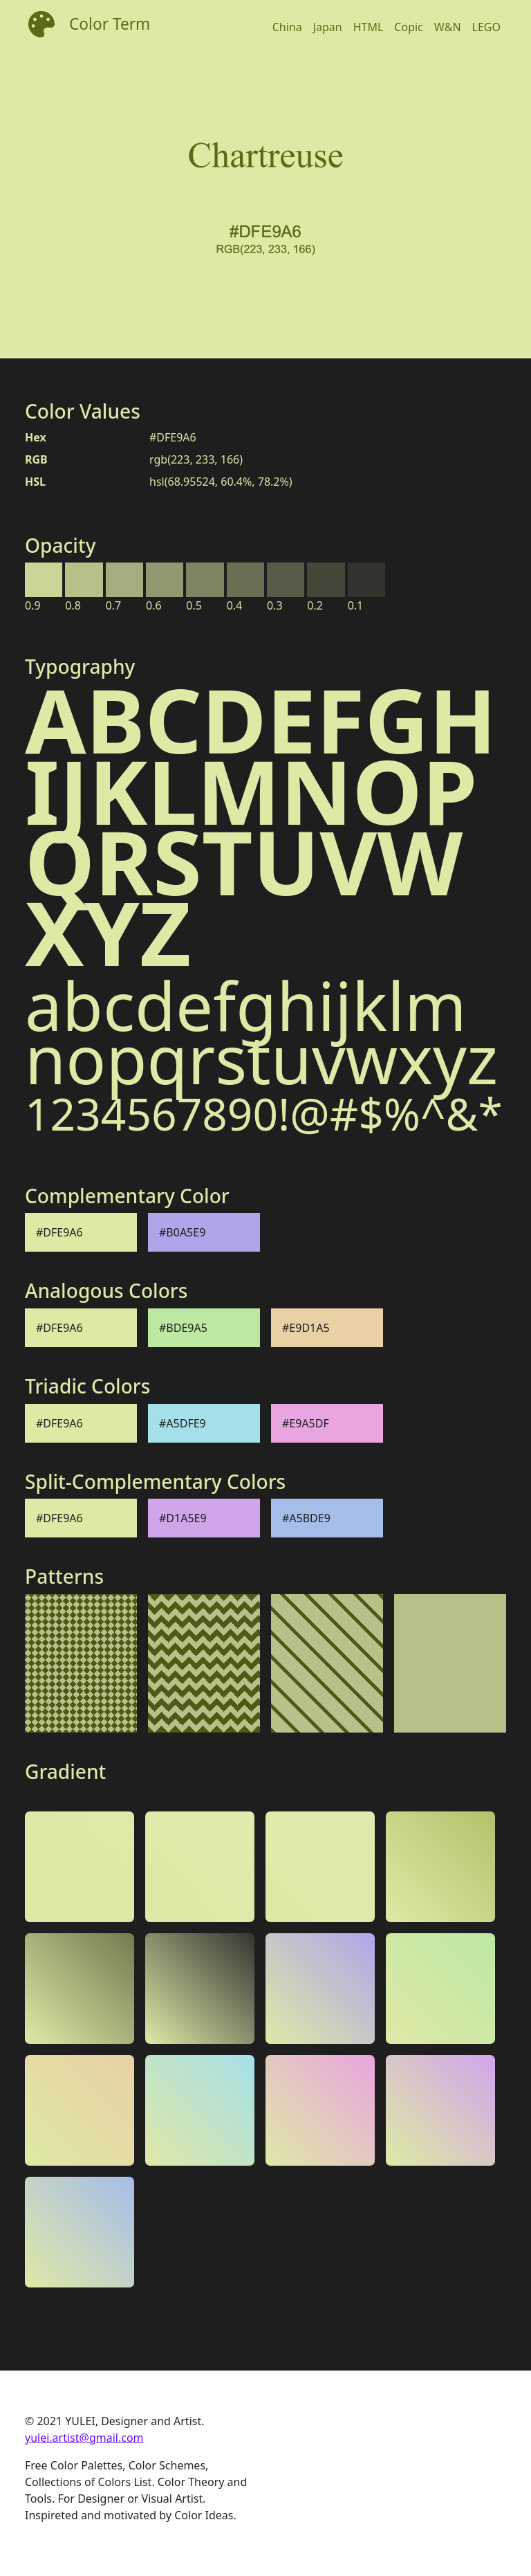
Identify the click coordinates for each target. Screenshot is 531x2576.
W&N (447, 27)
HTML (368, 27)
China (287, 27)
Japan (327, 27)
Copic (408, 27)
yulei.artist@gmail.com (84, 2437)
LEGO (486, 27)
